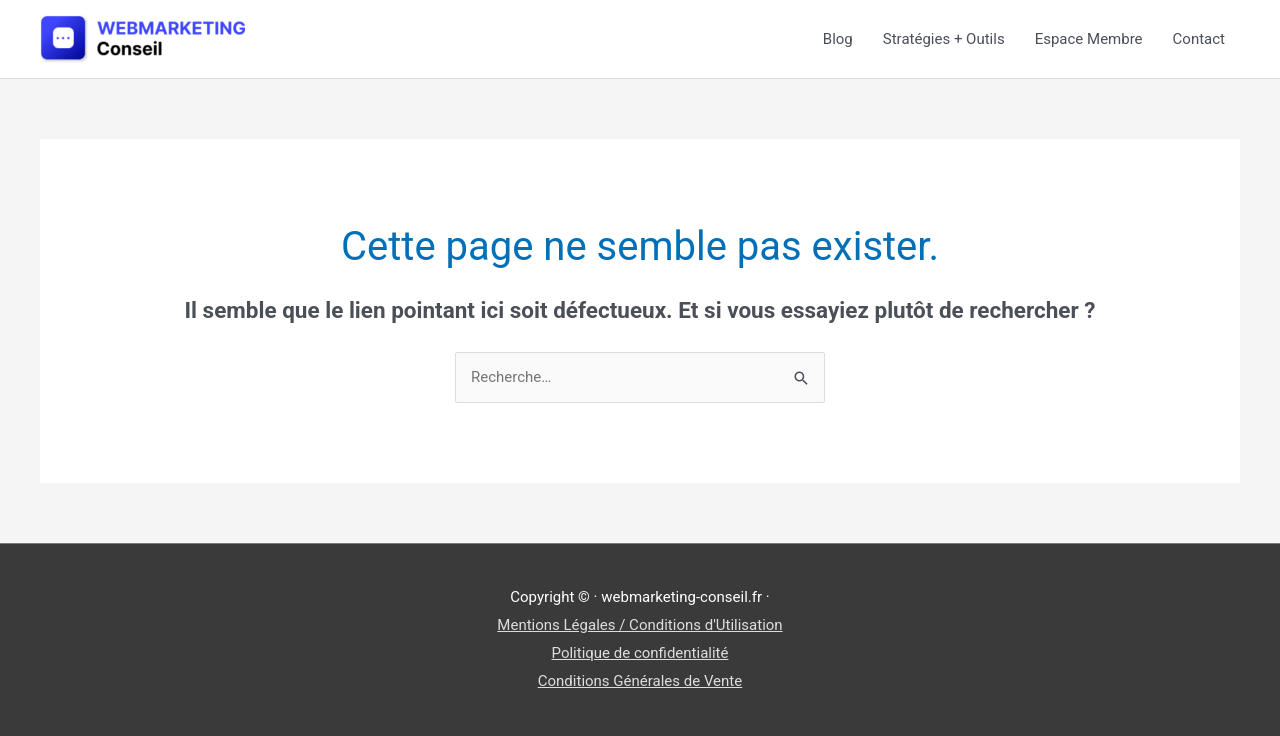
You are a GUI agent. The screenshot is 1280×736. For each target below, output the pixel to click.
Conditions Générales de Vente (640, 681)
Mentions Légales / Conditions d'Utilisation (639, 625)
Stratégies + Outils (944, 39)
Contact (1199, 39)
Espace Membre (1089, 39)
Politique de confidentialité (640, 653)
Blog (838, 39)
